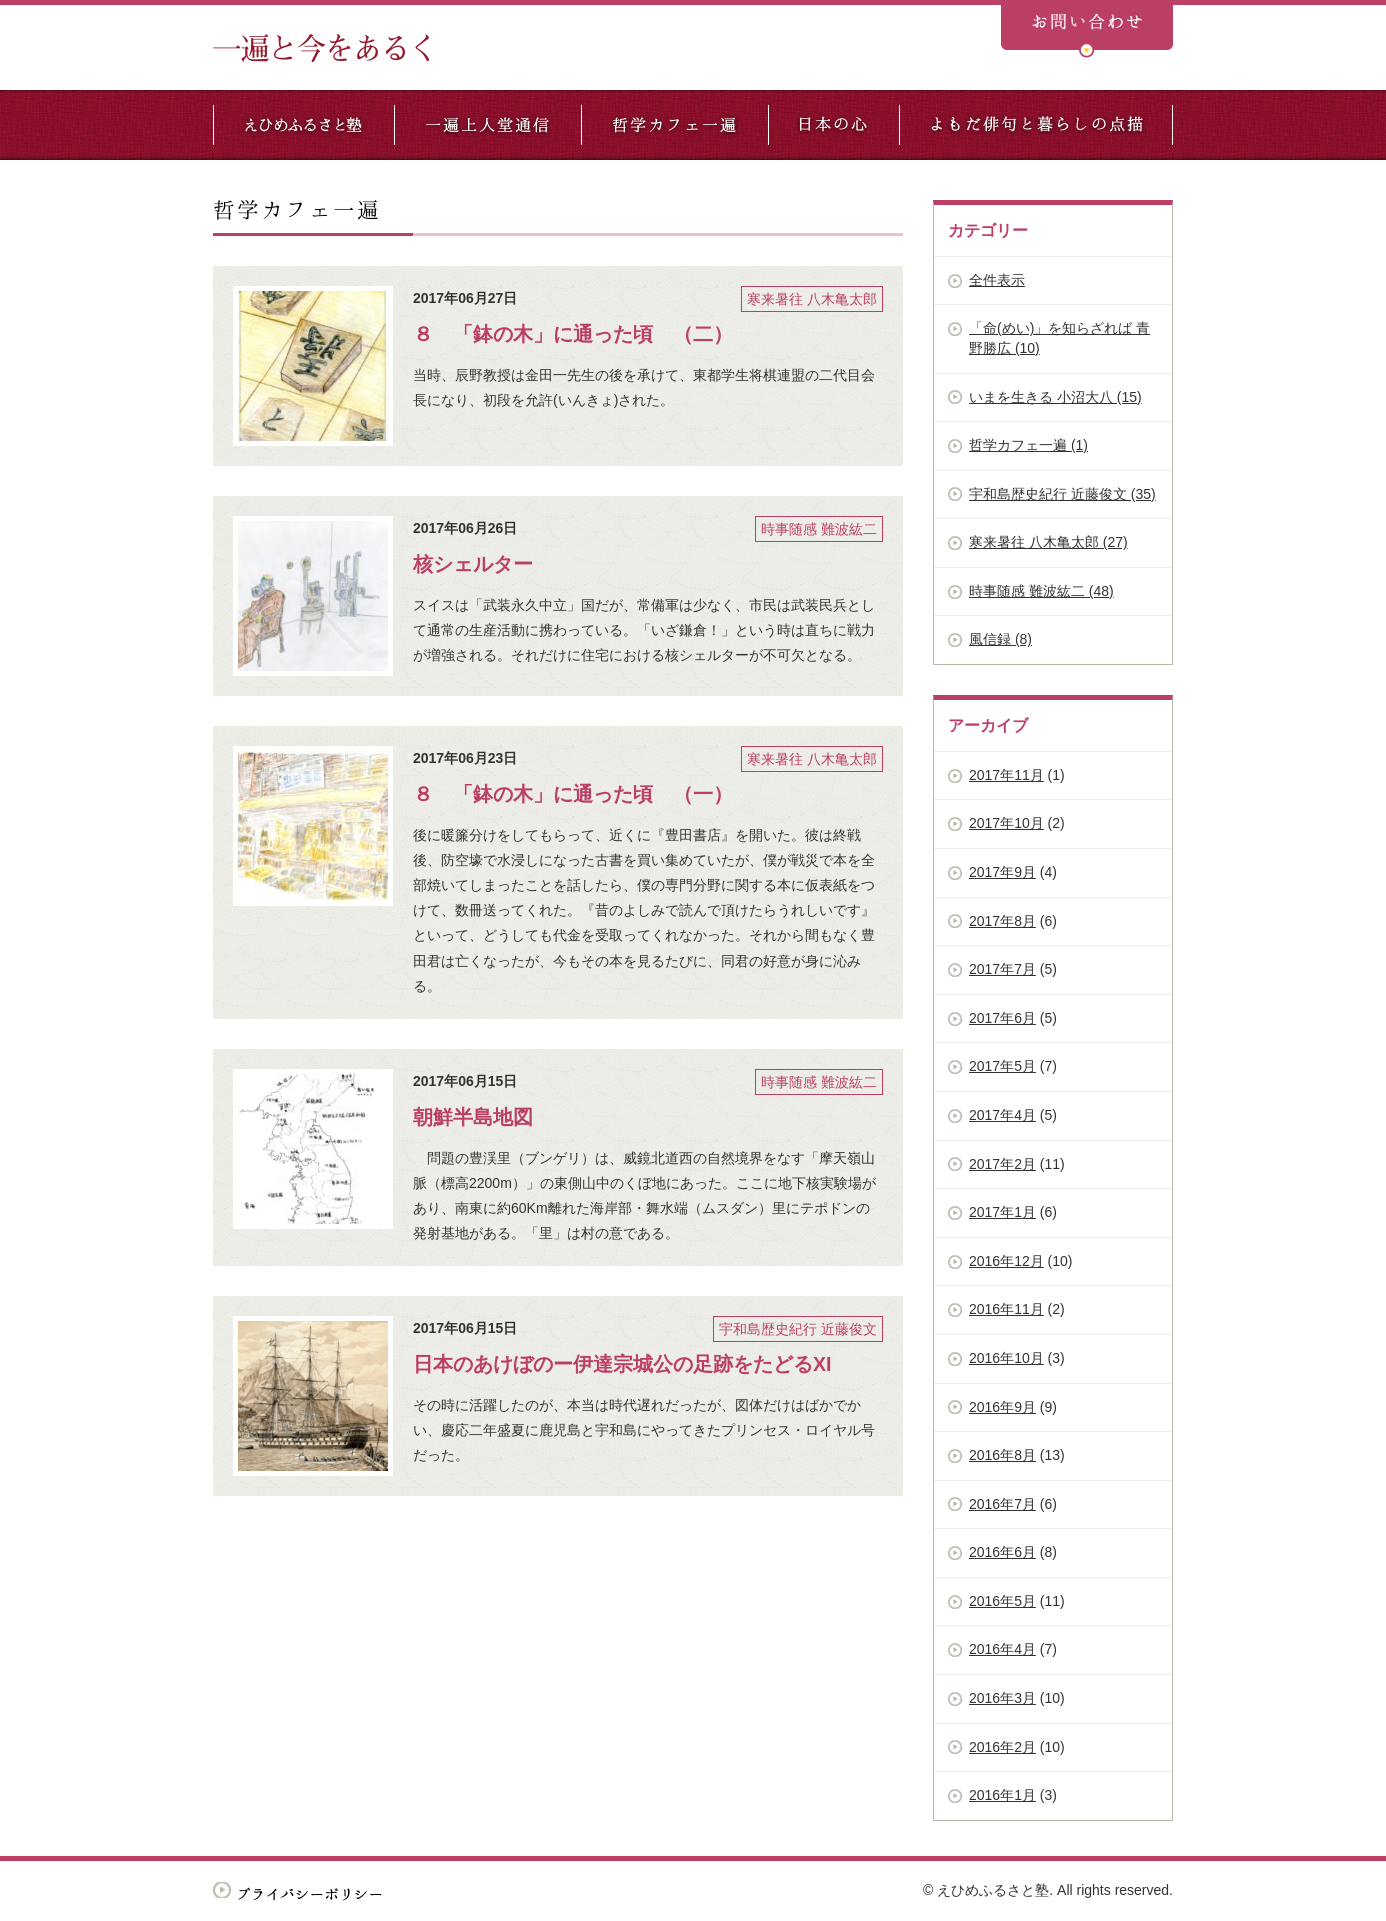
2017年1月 (1002, 1212)
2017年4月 (1002, 1115)
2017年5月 (1002, 1066)
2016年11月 (1006, 1309)
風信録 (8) (1000, 639)
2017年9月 (1002, 872)
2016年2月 (1002, 1747)
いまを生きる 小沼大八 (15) (1055, 397)
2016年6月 (1002, 1552)
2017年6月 (1002, 1018)
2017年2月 (1002, 1164)
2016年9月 (1002, 1407)
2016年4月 (1002, 1649)
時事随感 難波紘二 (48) (1041, 591)
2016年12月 (1006, 1261)
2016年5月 (1002, 1601)
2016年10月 (1006, 1358)
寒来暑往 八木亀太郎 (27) (1048, 542)
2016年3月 (1002, 1698)
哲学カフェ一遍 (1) (1028, 445)
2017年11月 (1006, 775)
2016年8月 (1002, 1455)
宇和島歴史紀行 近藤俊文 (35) (1062, 494)
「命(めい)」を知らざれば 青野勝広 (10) (1059, 338)
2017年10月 (1006, 823)
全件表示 (997, 280)
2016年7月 (1002, 1504)
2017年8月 (1002, 921)
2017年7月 (1002, 969)
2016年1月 (1002, 1795)
